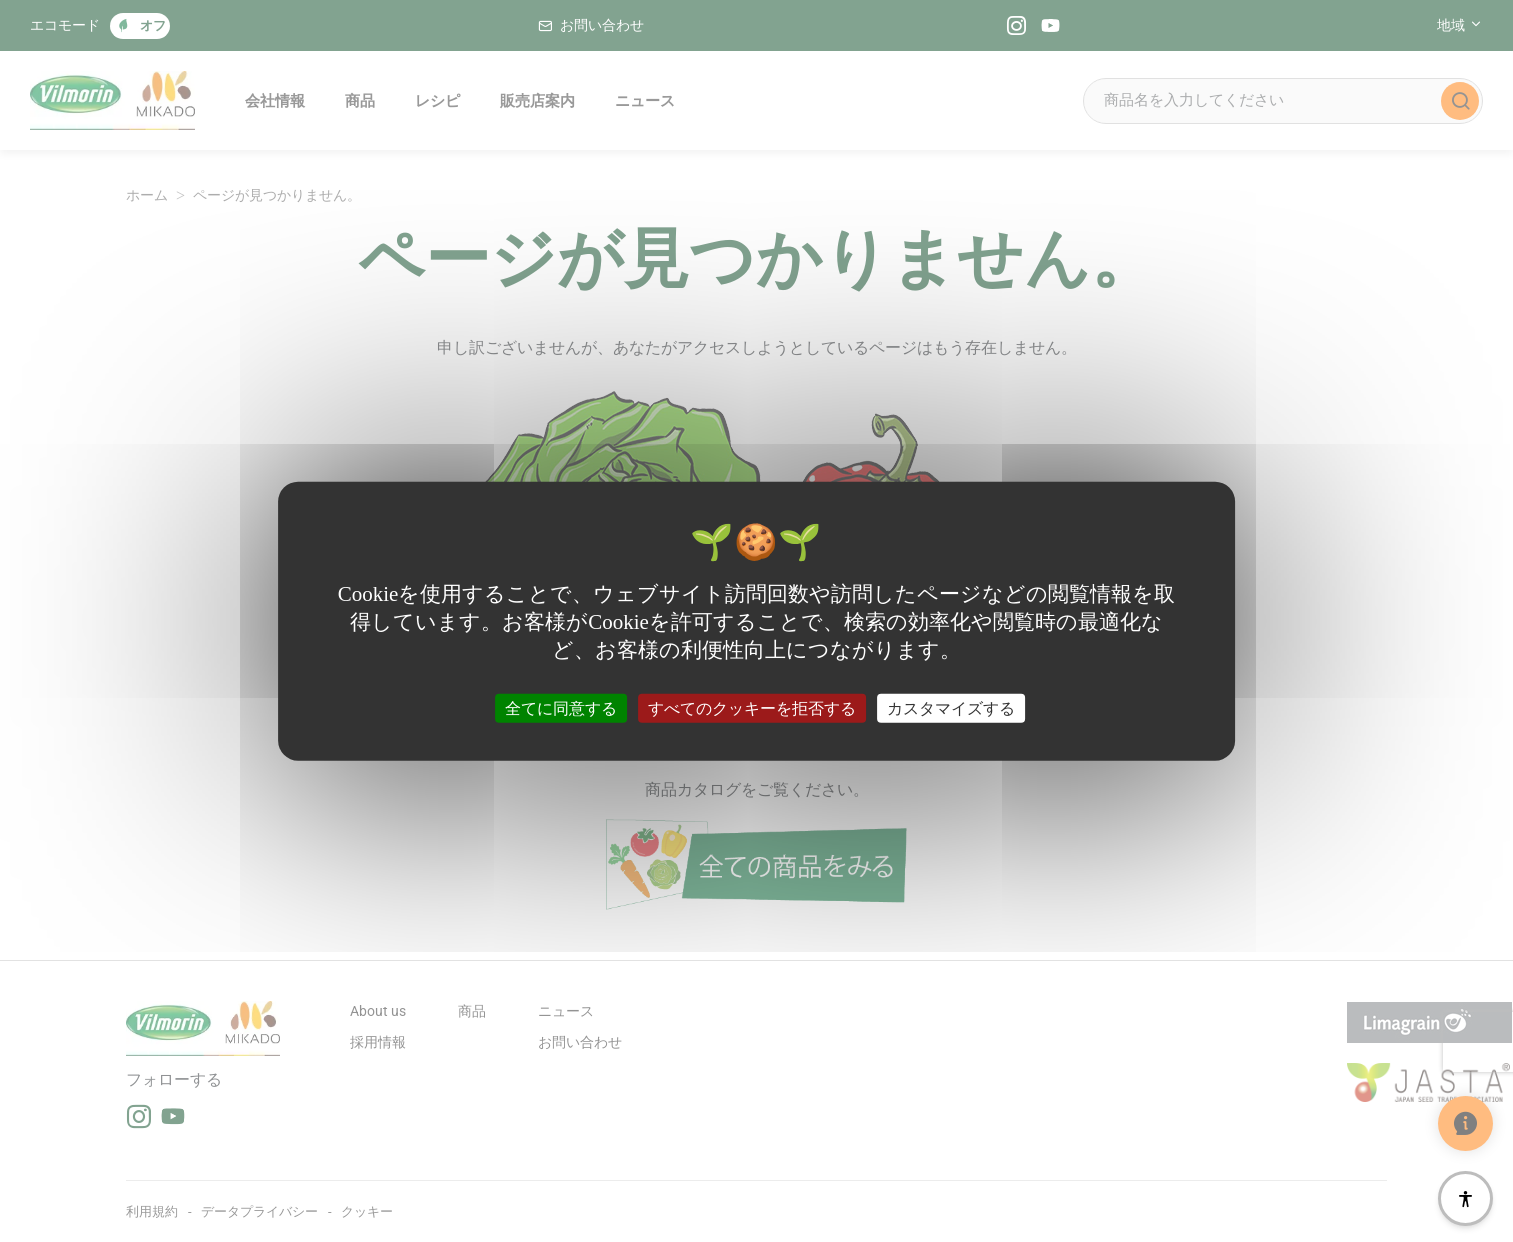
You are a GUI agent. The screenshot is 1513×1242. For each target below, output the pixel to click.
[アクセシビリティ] (1465, 1198)
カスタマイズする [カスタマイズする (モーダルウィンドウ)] (951, 707)
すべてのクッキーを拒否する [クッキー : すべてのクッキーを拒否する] (752, 707)
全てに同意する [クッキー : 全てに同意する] (561, 707)
